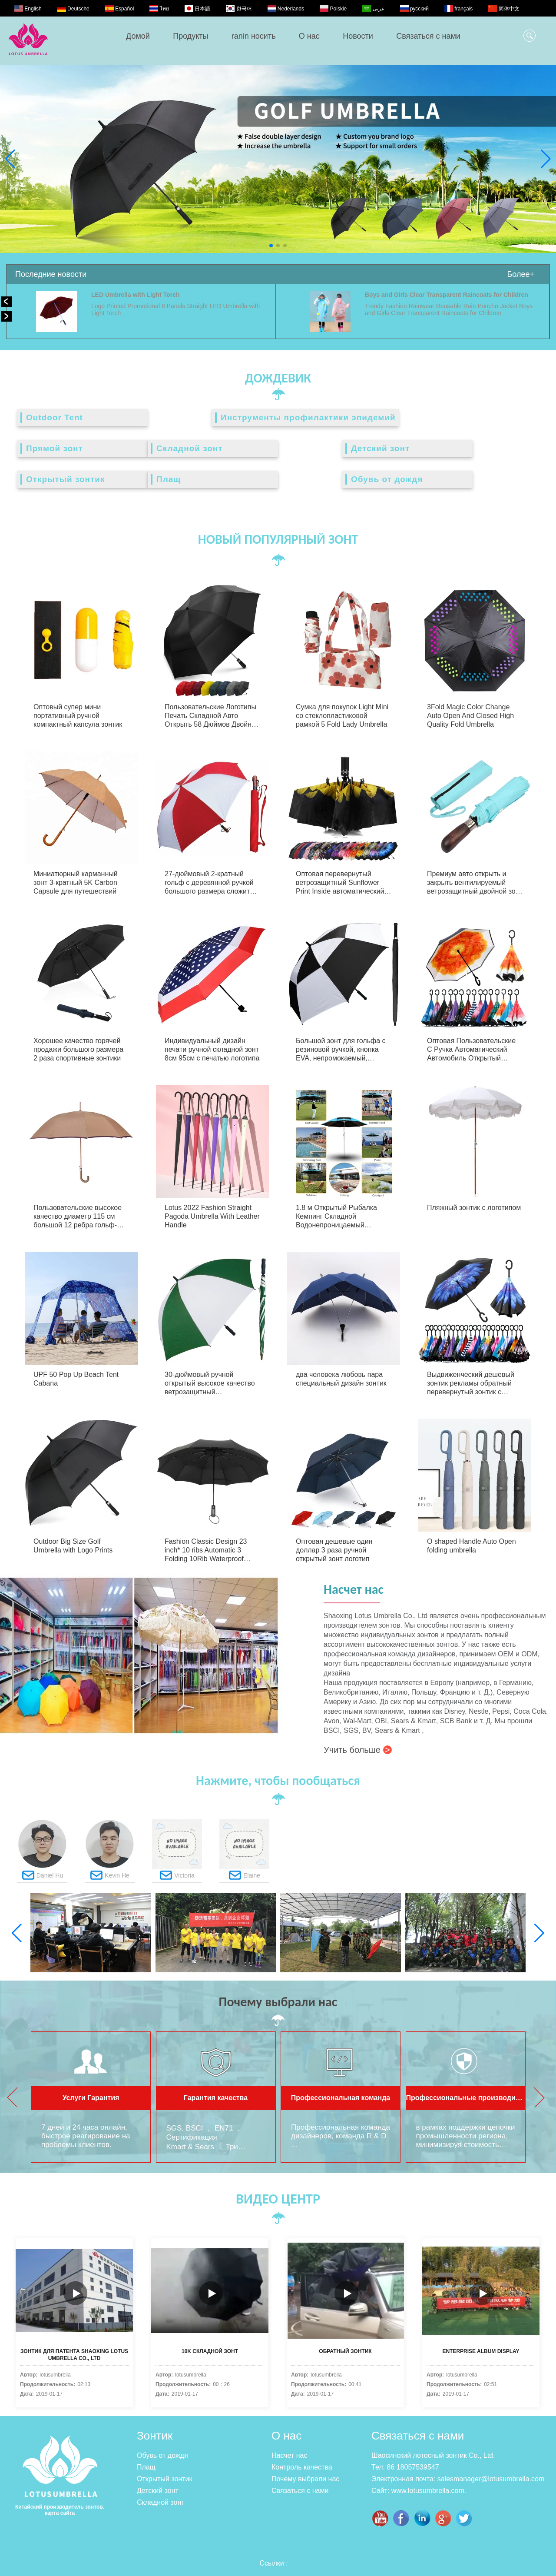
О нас (309, 36)
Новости (358, 36)
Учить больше (358, 1750)
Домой (138, 36)
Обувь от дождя (387, 479)
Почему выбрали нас (305, 2479)
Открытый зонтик (65, 479)
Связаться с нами (428, 36)
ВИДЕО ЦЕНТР (278, 2198)
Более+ (520, 274)
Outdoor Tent (54, 417)
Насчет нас (289, 2455)
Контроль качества (301, 2467)
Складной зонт (189, 448)
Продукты (190, 36)
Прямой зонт (54, 448)
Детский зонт (380, 448)
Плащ (168, 479)
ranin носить (254, 36)
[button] (271, 245)
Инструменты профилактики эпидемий (308, 417)
